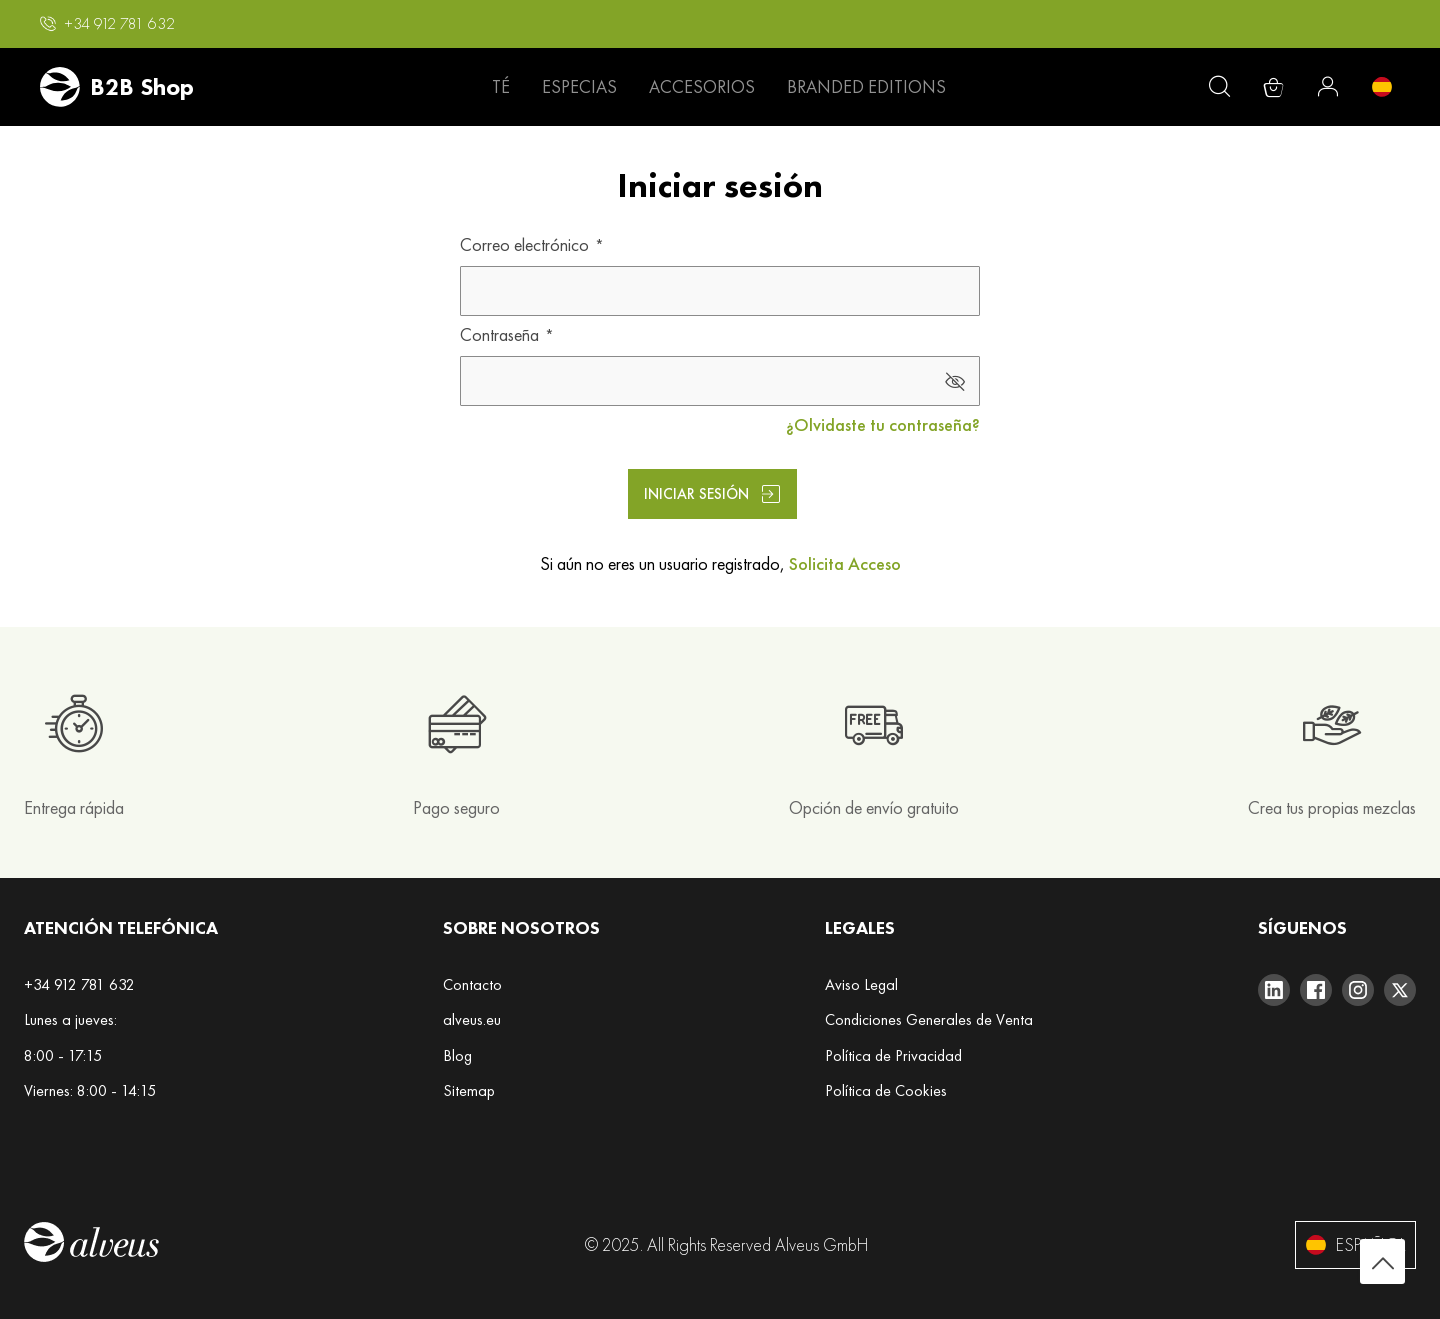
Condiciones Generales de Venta (929, 1019)
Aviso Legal (861, 984)
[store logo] (117, 87)
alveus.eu (472, 1019)
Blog (457, 1055)
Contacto (472, 984)
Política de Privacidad (893, 1055)
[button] (107, 24)
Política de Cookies (886, 1090)
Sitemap (469, 1090)
